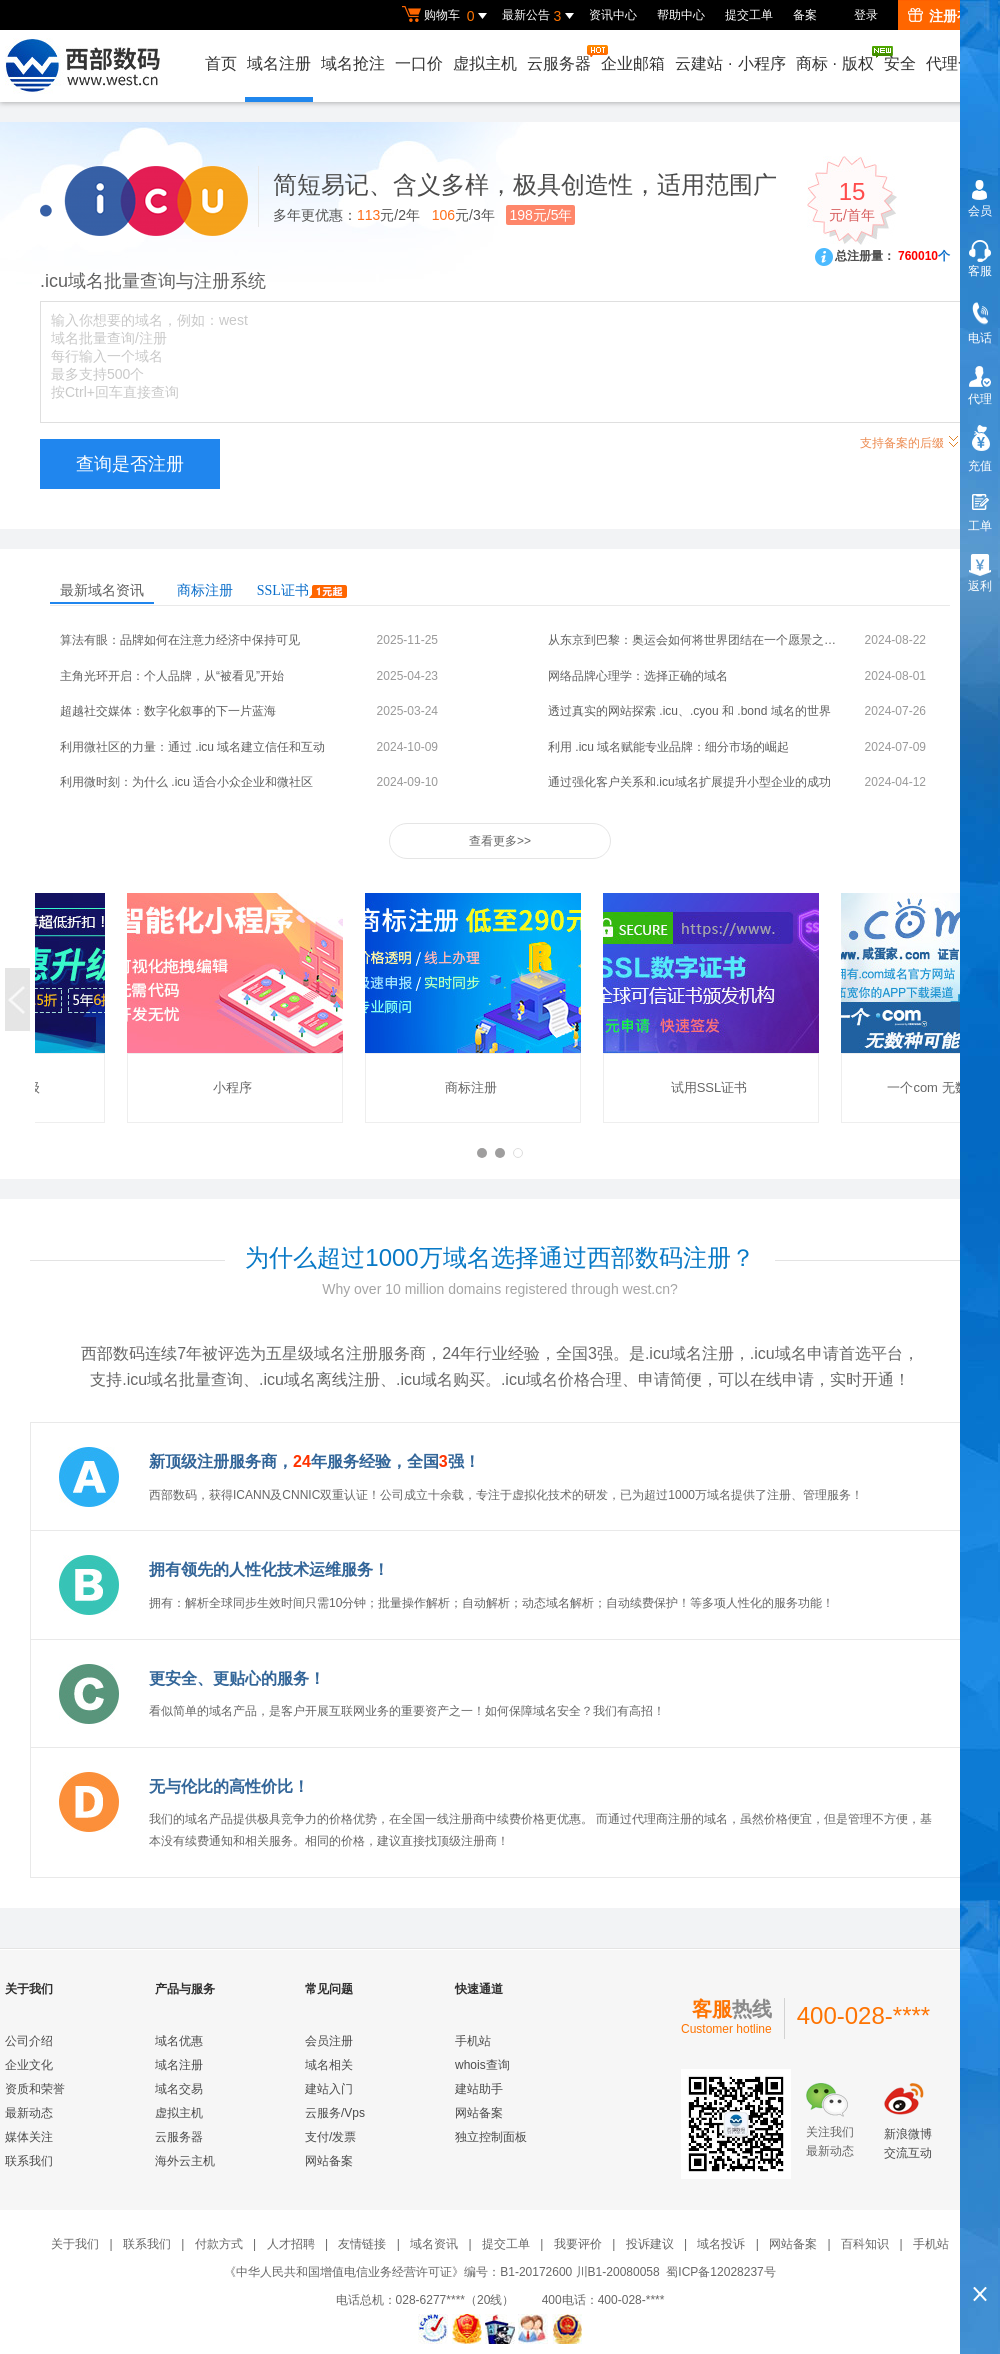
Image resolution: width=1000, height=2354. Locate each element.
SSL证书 (302, 590)
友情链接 (362, 2244)
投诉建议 (650, 2244)
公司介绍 (29, 2041)
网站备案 (329, 2161)
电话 (980, 338)
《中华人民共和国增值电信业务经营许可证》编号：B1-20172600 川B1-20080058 (441, 2272)
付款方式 (219, 2244)
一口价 (419, 63)
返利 (980, 586)
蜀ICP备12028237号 (720, 2272)
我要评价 (578, 2244)
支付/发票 (330, 2137)
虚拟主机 (485, 63)
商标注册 (205, 590)
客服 (980, 271)
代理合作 (958, 63)
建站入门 (329, 2089)
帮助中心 (681, 15)
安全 (900, 63)
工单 (980, 526)
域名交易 (179, 2089)
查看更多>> (500, 841)
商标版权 (836, 59)
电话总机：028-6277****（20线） (437, 2300)
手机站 (473, 2041)
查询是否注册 (130, 464)
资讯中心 (613, 15)
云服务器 (560, 58)
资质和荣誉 (35, 2089)
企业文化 (29, 2065)
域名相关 (329, 2065)
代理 (980, 399)
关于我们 (75, 2244)
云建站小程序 (730, 63)
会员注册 (329, 2041)
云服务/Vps (335, 2113)
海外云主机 (185, 2161)
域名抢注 (353, 63)
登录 (866, 15)
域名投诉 (721, 2244)
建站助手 (479, 2089)
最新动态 (29, 2113)
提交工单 (749, 15)
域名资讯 (434, 2244)
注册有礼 (946, 16)
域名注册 (279, 63)
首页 (221, 63)
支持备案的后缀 (910, 440)
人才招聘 (291, 2244)
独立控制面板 (491, 2137)
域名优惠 (179, 2041)
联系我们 (29, 2161)
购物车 (447, 16)
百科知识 (865, 2244)
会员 (980, 211)
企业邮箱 (633, 63)
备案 (805, 15)
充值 (980, 466)
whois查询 (482, 2065)
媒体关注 (29, 2137)
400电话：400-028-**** (603, 2300)
